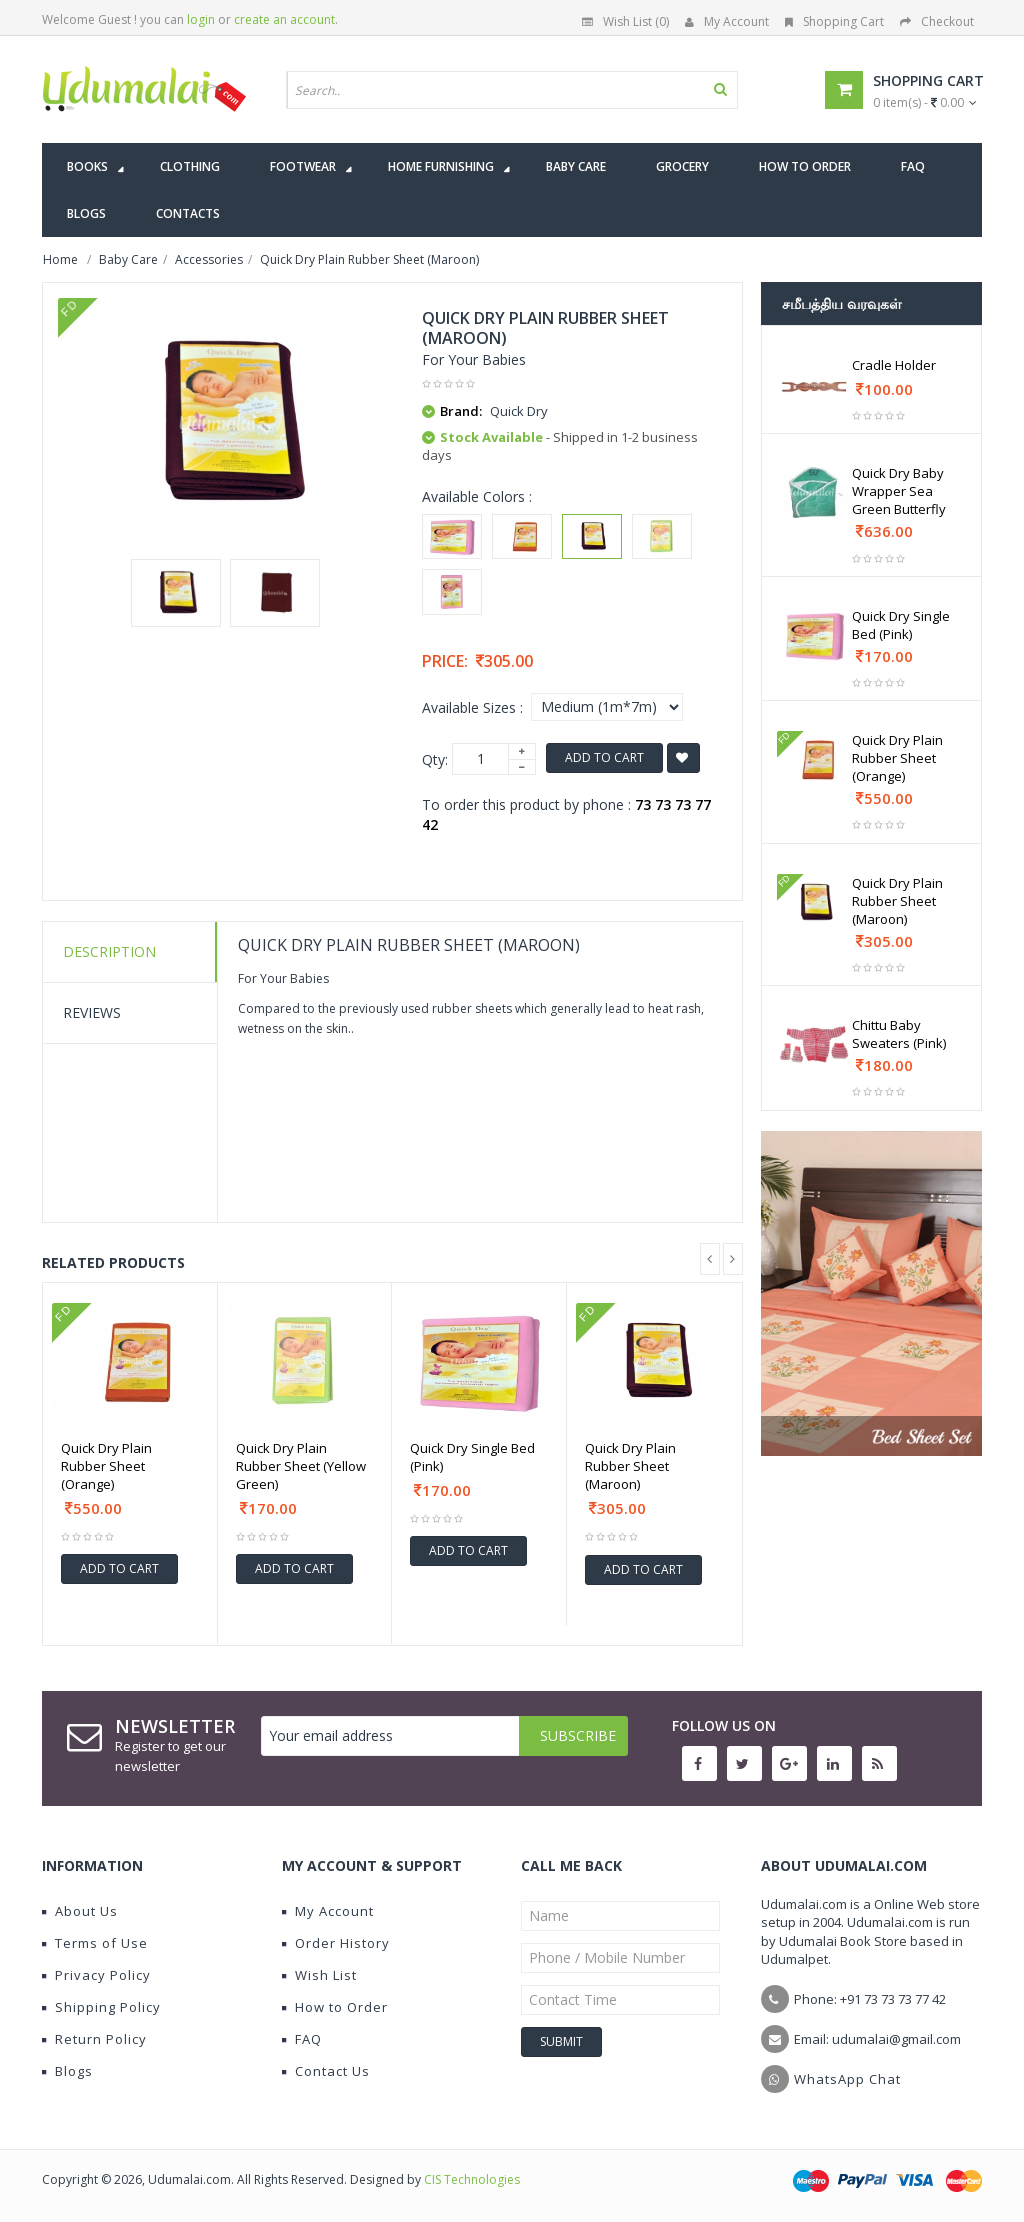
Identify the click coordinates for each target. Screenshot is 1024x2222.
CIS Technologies (472, 2179)
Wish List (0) (625, 21)
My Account (727, 21)
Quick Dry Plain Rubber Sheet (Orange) (106, 1466)
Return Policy (94, 2039)
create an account (284, 19)
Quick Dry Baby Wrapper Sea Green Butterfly (899, 491)
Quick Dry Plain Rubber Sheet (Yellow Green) (301, 1466)
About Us (80, 1911)
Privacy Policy (96, 1975)
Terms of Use (95, 1943)
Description (109, 951)
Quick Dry (519, 411)
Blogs (67, 2071)
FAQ (302, 2039)
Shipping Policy (101, 2007)
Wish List (319, 1975)
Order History (336, 1943)
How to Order (335, 2007)
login (201, 19)
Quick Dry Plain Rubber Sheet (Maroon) (630, 1466)
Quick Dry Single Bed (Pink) (472, 1457)
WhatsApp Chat (847, 2079)
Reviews (92, 1012)
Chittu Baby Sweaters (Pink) (899, 1034)
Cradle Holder (894, 365)
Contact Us (326, 2071)
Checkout (937, 21)
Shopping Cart (834, 21)
